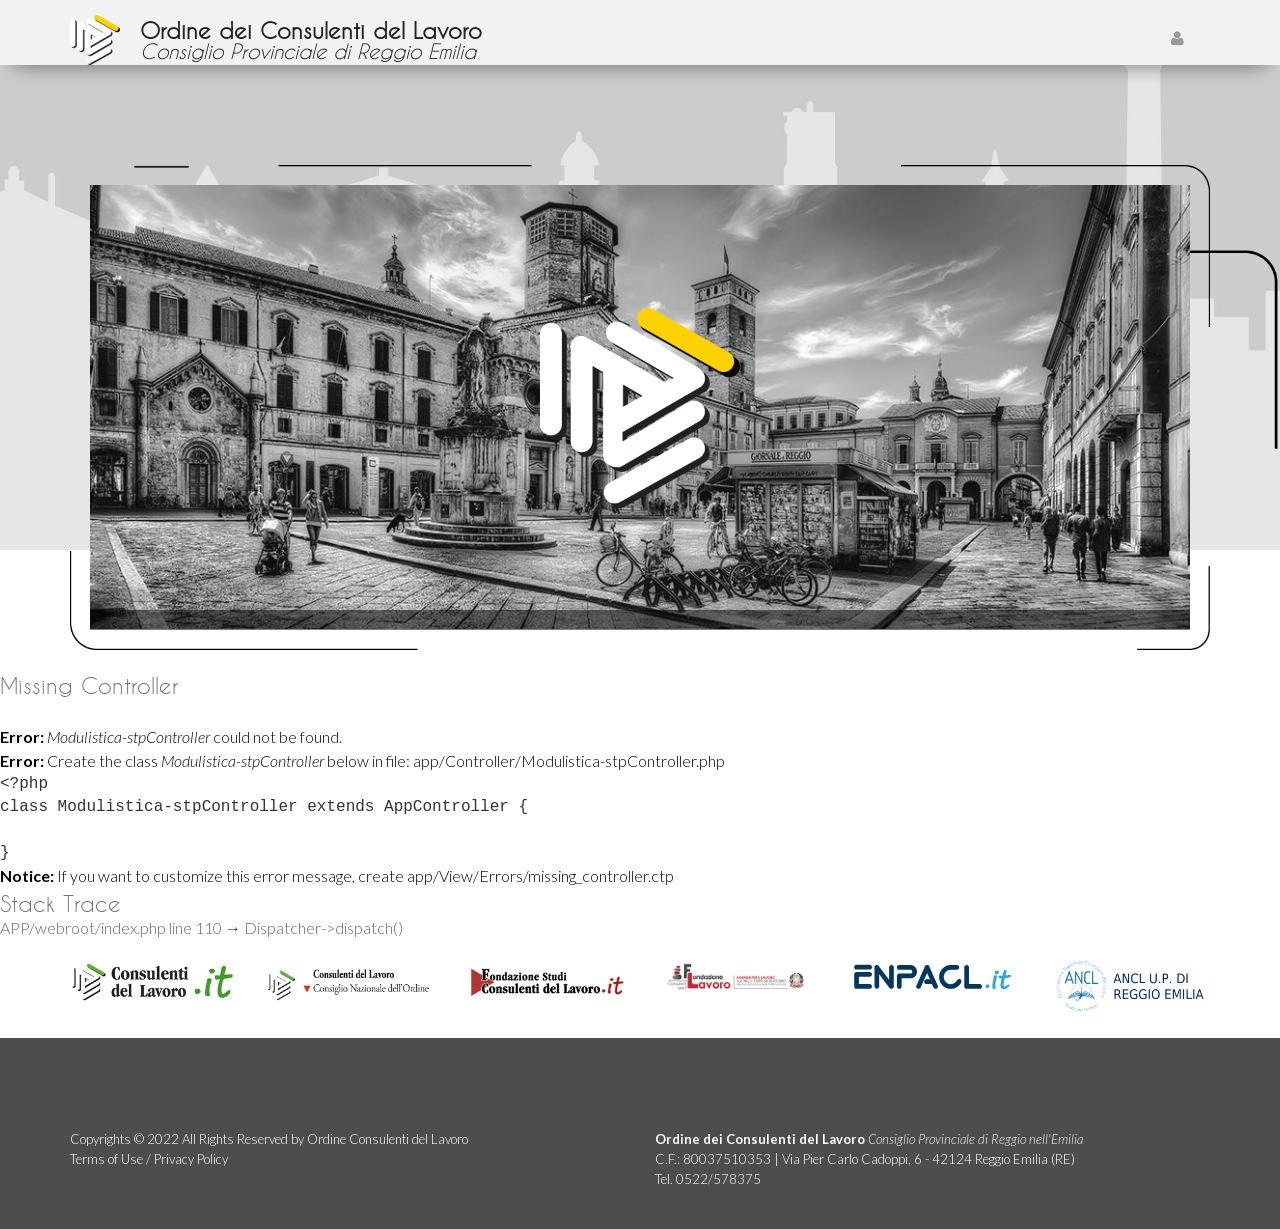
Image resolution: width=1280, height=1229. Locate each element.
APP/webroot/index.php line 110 (111, 927)
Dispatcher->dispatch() (323, 927)
